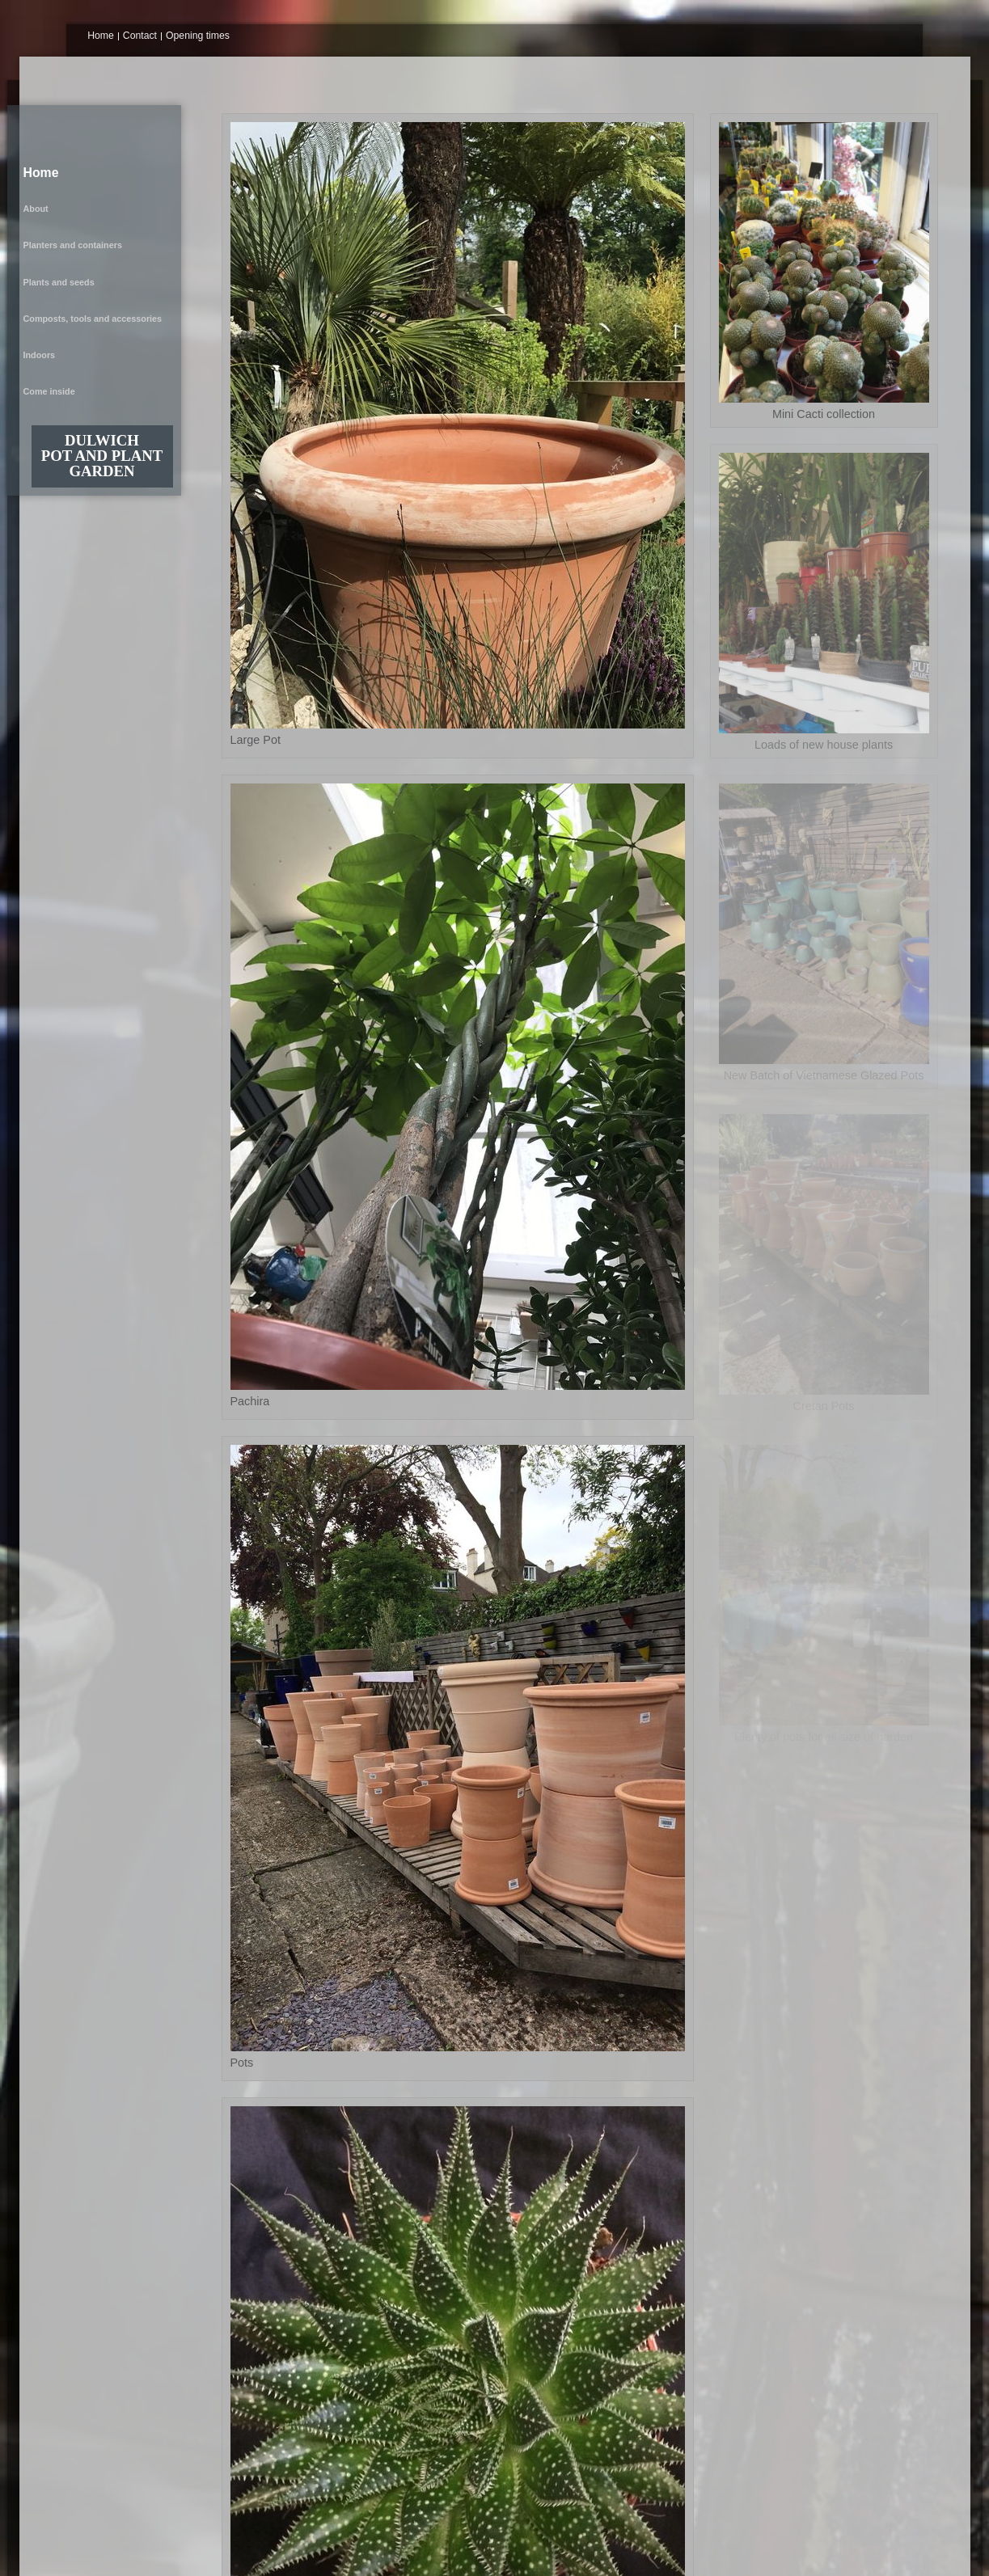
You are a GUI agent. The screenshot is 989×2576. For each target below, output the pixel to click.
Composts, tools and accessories (101, 198)
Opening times (198, 36)
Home (100, 36)
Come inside (57, 229)
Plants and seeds (67, 183)
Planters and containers (81, 167)
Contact (140, 36)
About (44, 151)
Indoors (48, 213)
